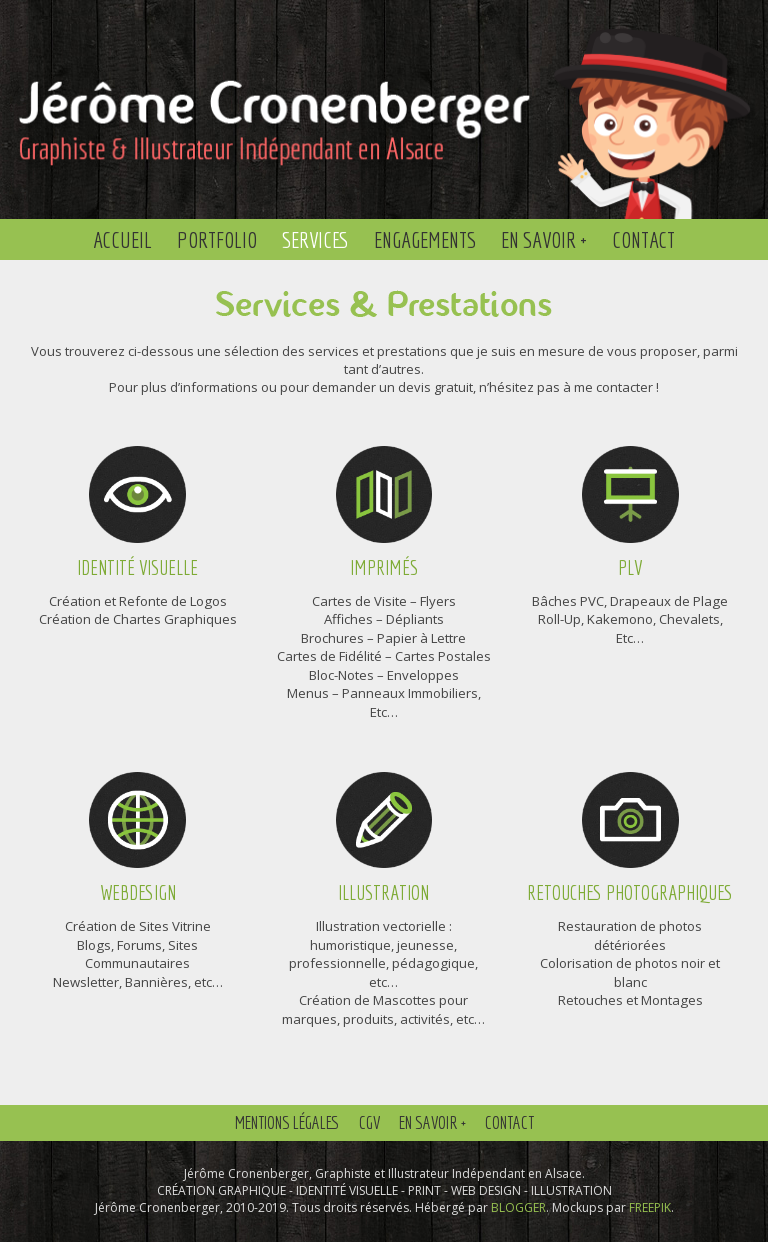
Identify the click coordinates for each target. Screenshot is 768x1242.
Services (315, 239)
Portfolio (217, 239)
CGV (369, 1122)
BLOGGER (518, 1207)
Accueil (122, 239)
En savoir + (544, 239)
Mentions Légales (287, 1122)
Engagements (425, 239)
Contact (643, 239)
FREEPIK (650, 1207)
